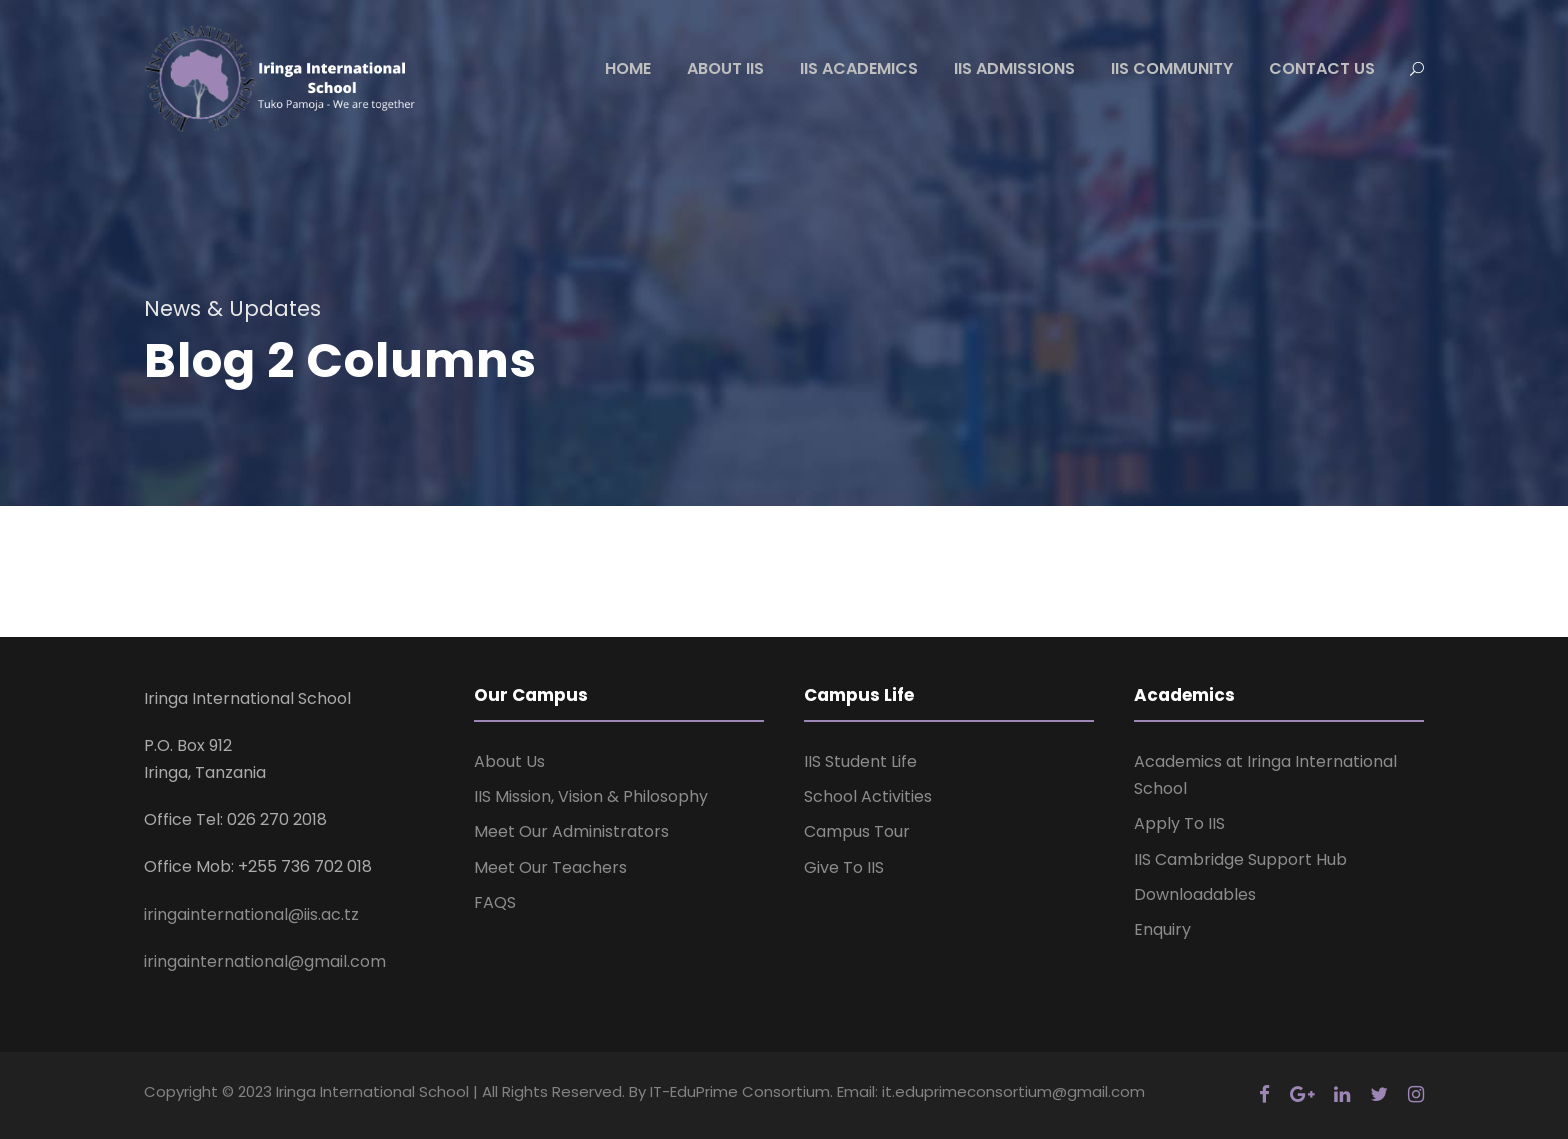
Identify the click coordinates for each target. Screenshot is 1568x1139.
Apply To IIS (1179, 823)
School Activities (868, 796)
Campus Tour (857, 831)
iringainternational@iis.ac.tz (251, 914)
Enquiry (1162, 929)
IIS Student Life (860, 761)
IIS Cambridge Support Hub (1240, 859)
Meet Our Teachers (550, 867)
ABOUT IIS (725, 68)
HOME (628, 68)
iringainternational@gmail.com (265, 961)
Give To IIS (844, 867)
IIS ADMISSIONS (1014, 68)
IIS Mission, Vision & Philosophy (591, 796)
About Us (509, 761)
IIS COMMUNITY (1172, 68)
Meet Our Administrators (571, 831)
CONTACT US (1322, 68)
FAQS (495, 902)
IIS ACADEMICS (859, 68)
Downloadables (1195, 894)
